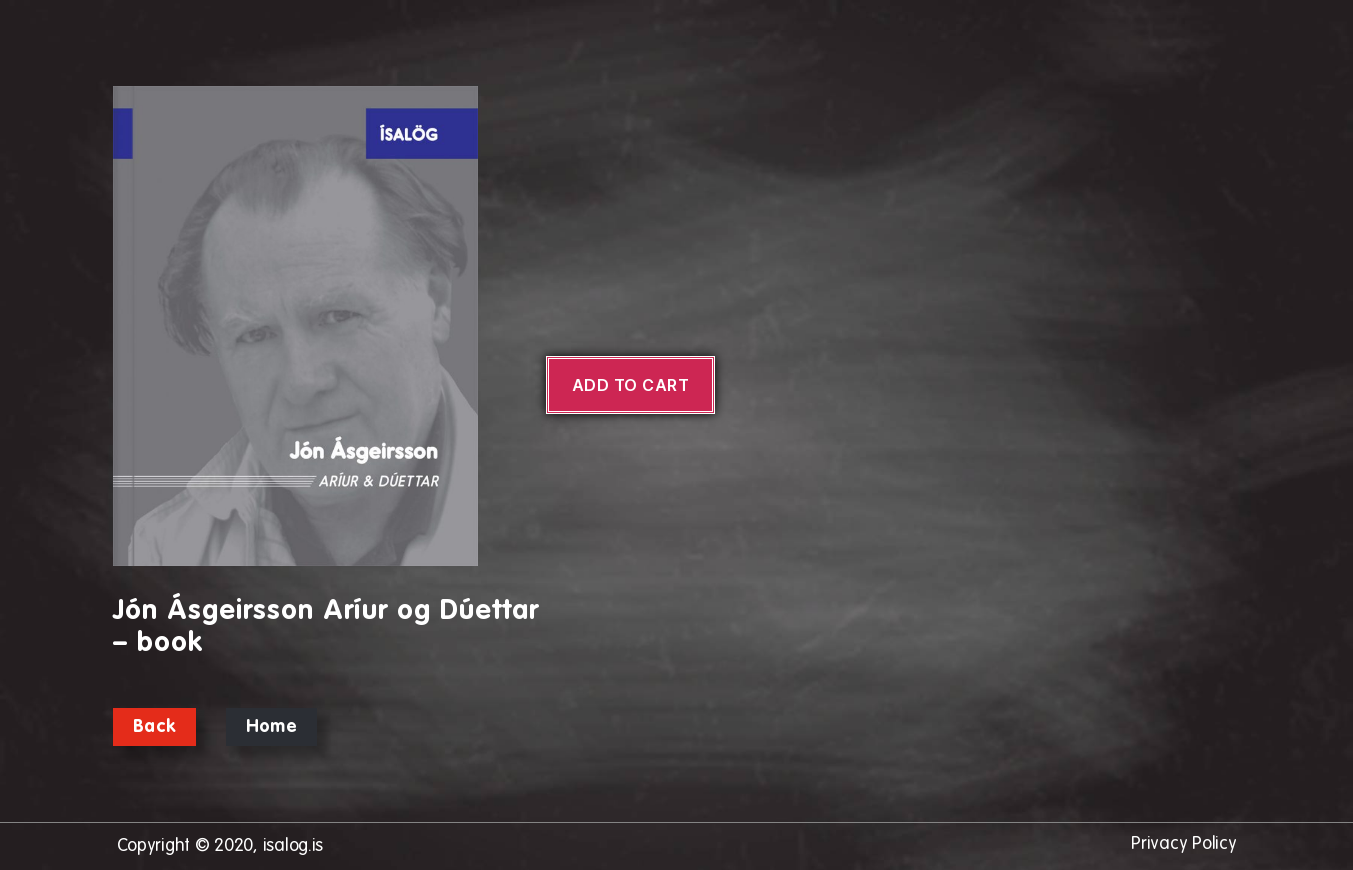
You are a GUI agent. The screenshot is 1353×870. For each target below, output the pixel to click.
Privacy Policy (1183, 844)
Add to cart (631, 385)
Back (154, 727)
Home (271, 727)
